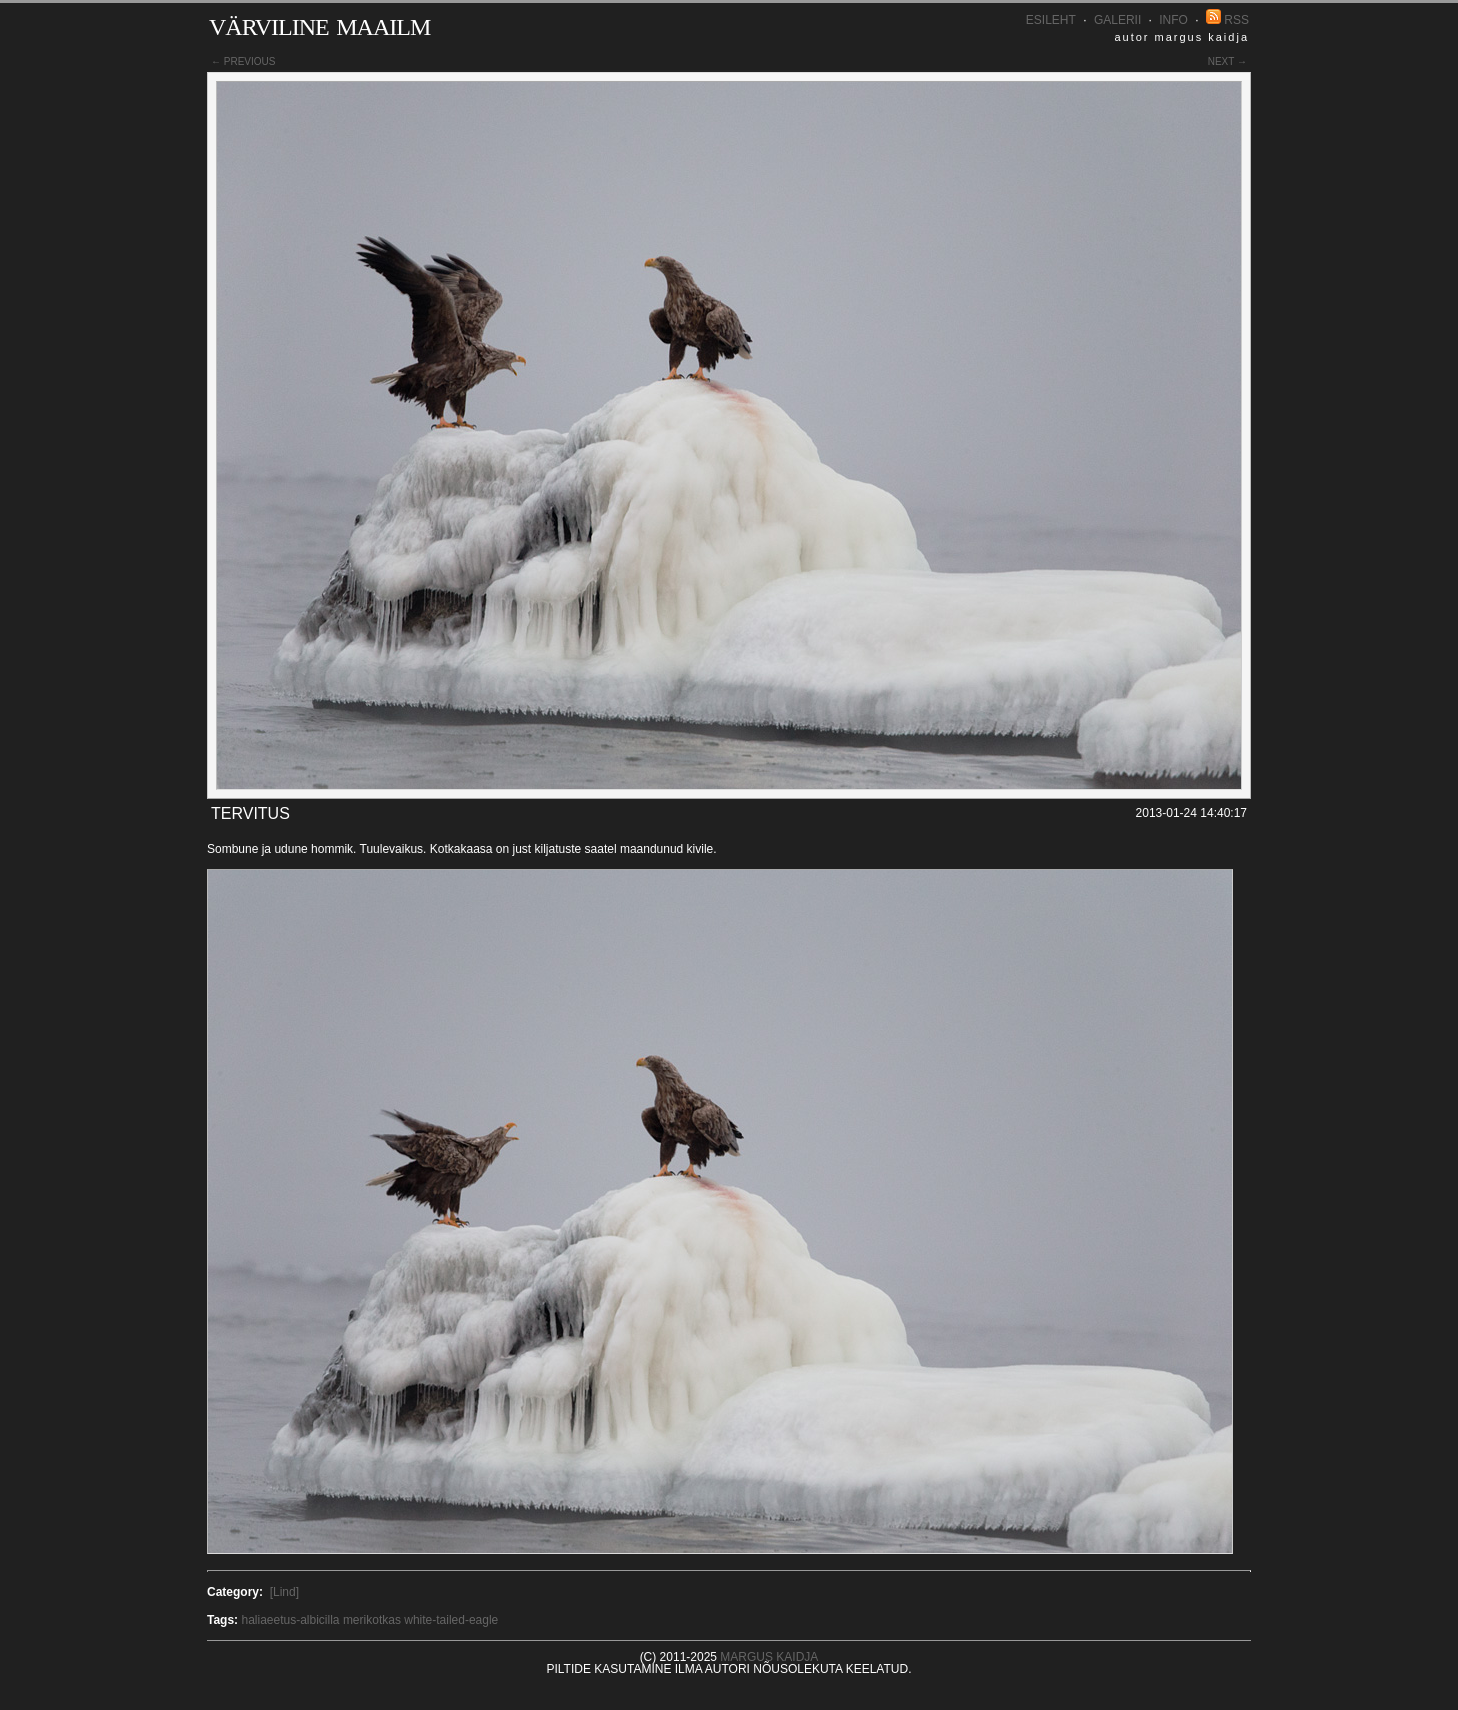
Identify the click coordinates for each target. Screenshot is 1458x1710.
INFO (1173, 20)
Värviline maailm (319, 23)
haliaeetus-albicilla (290, 1620)
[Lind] (284, 1592)
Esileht (1051, 20)
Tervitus (250, 813)
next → (1227, 61)
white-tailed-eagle (451, 1620)
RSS (1227, 20)
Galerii (1117, 20)
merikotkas (372, 1620)
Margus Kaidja (769, 1657)
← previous (243, 61)
